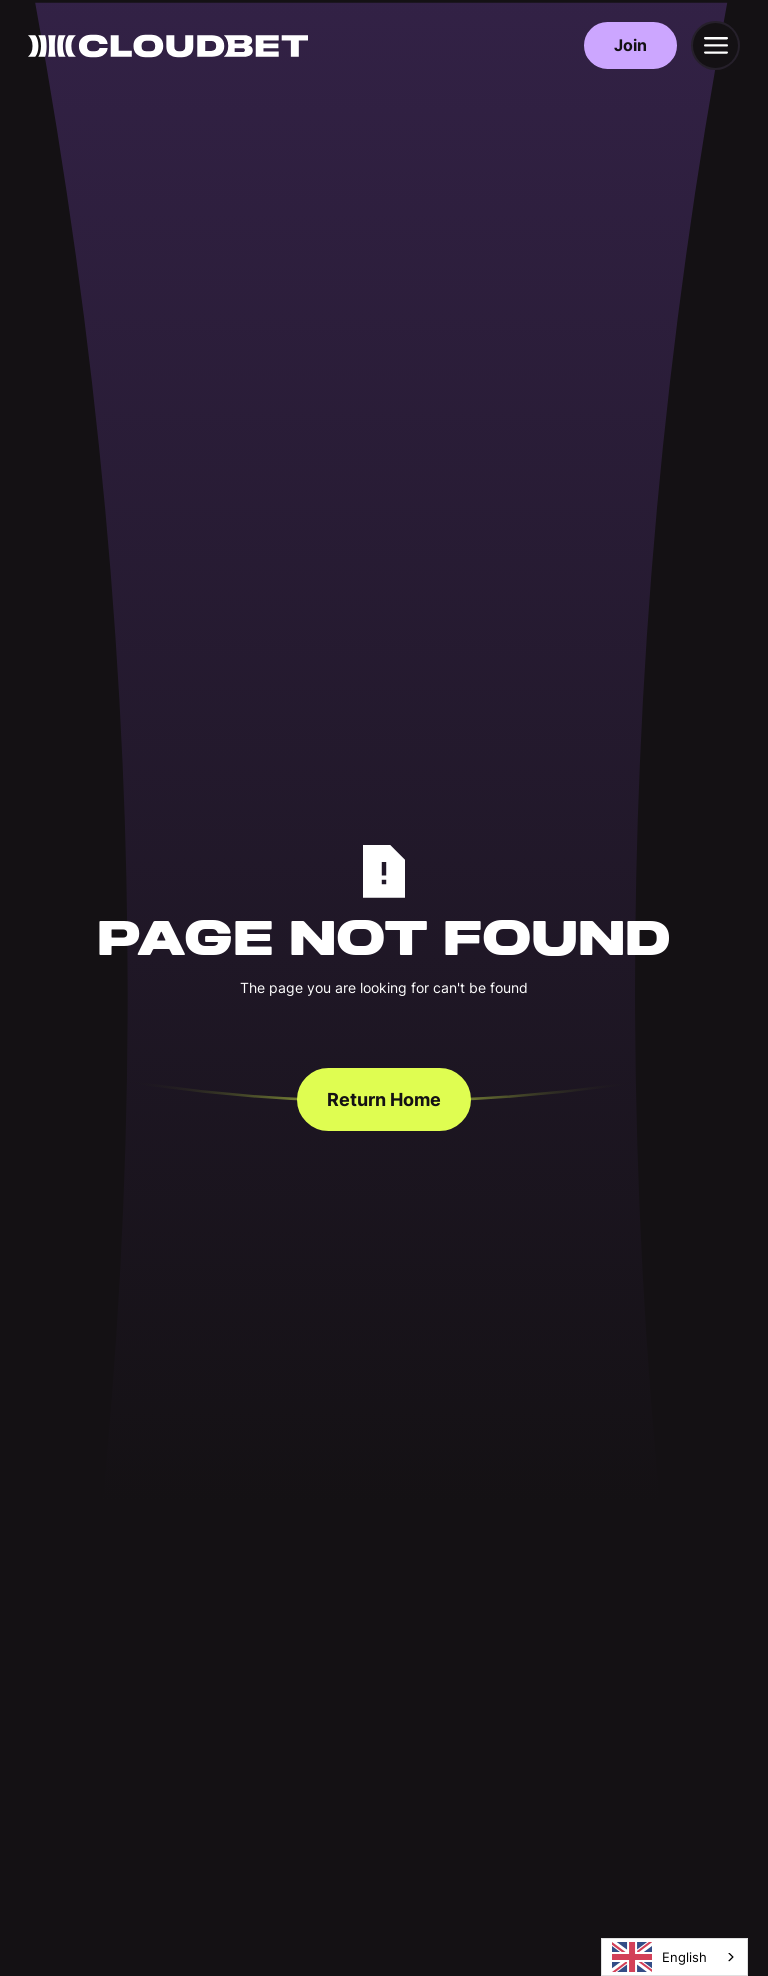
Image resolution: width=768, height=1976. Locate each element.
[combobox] (674, 1957)
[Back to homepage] (168, 46)
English (659, 1957)
